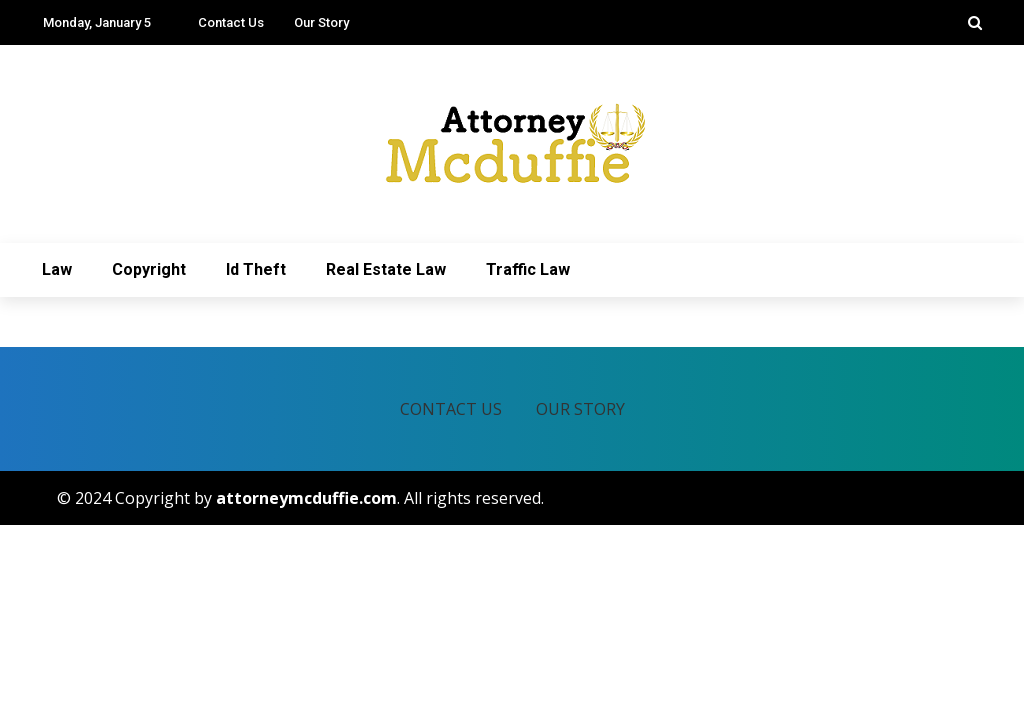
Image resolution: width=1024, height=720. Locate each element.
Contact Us (231, 22)
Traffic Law (528, 269)
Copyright (149, 269)
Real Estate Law (386, 269)
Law (57, 269)
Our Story (321, 22)
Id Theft (256, 269)
